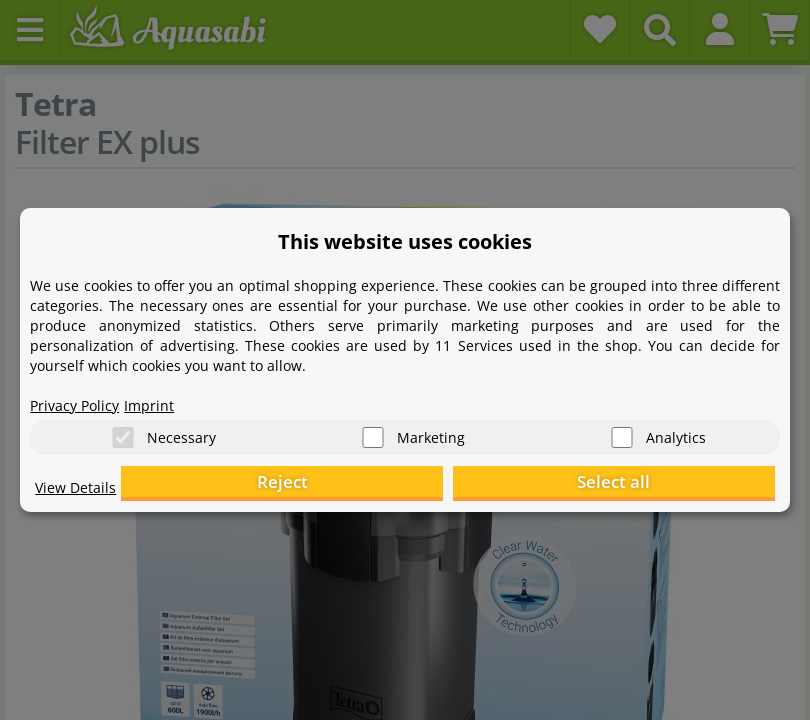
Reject (464, 485)
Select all (674, 485)
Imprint (165, 396)
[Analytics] (622, 430)
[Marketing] (373, 430)
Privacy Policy (81, 396)
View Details (80, 496)
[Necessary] (123, 430)
